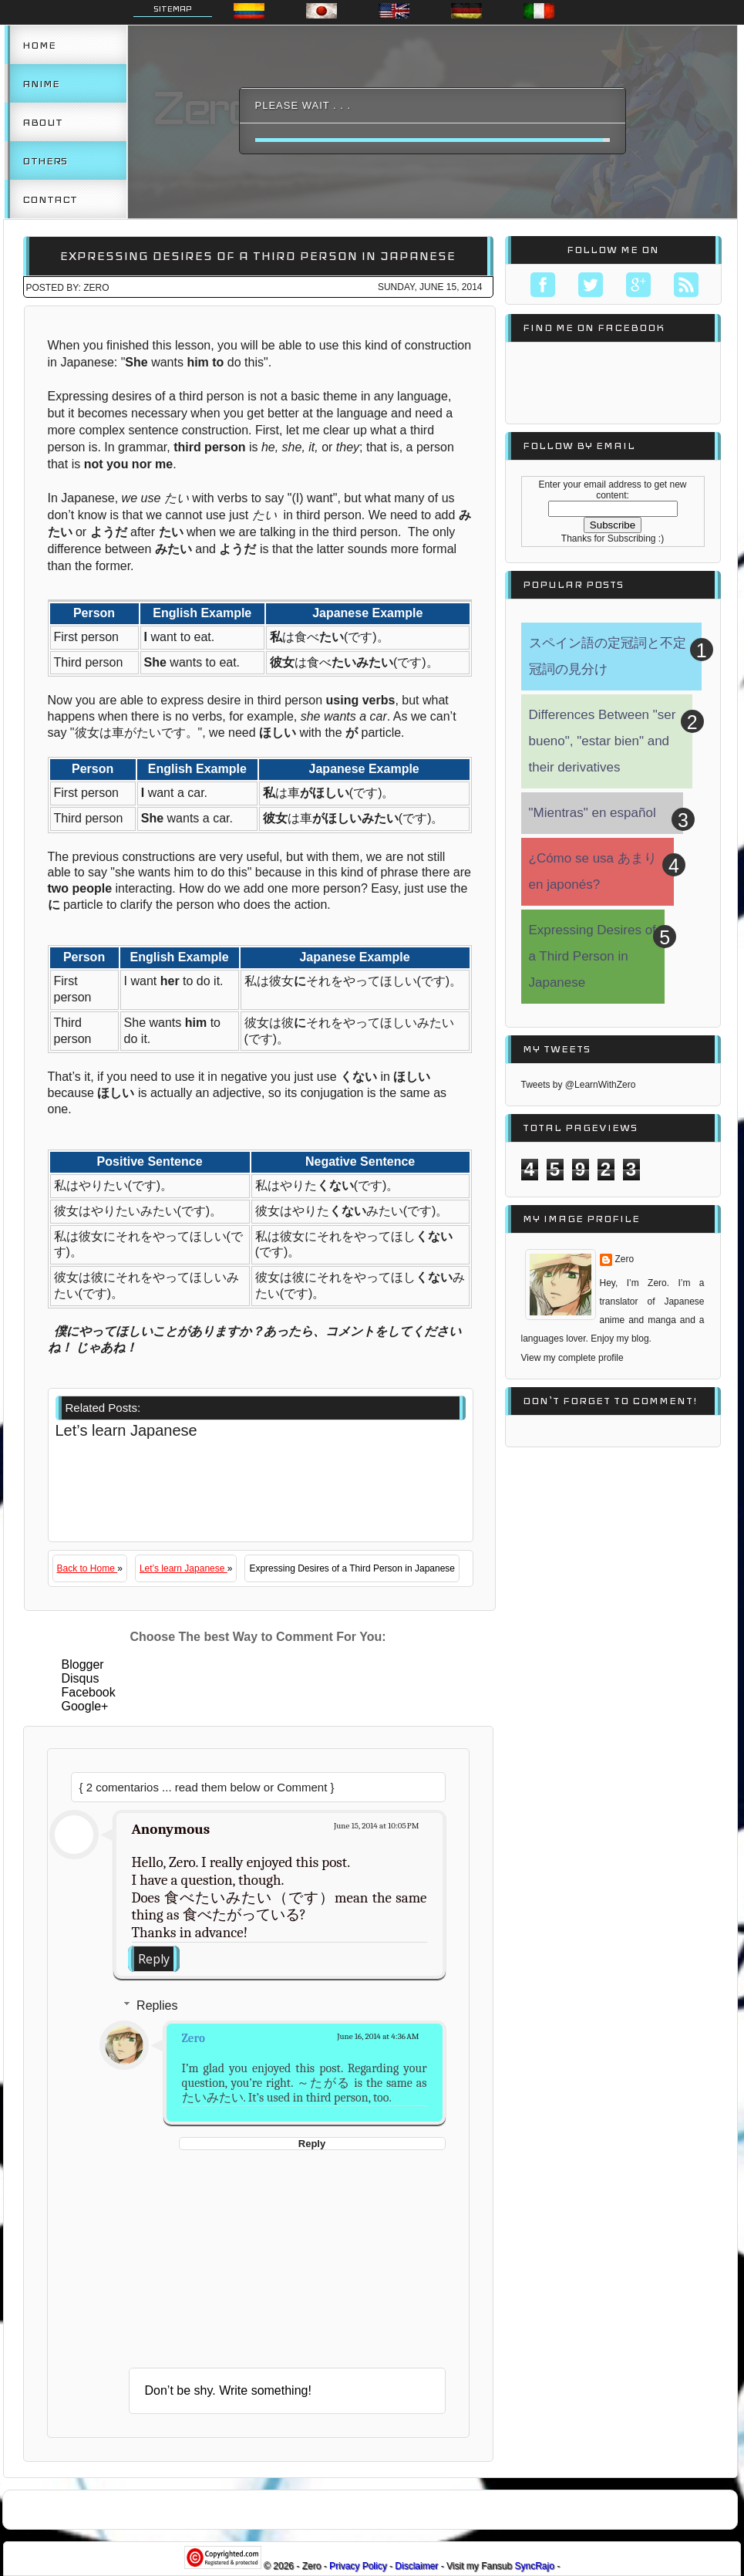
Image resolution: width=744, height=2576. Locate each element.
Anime (40, 83)
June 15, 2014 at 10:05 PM (376, 1826)
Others (44, 160)
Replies (156, 2005)
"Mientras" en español (592, 812)
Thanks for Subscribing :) (612, 538)
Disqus (80, 1678)
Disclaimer (417, 2566)
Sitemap (172, 8)
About (42, 122)
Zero (194, 2038)
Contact (49, 199)
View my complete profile (572, 1357)
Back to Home (87, 1568)
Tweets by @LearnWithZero (578, 1084)
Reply (154, 1958)
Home (39, 45)
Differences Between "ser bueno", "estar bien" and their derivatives (602, 741)
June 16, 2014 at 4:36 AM (378, 2036)
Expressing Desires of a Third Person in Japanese (258, 256)
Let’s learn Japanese (183, 1568)
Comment (303, 1787)
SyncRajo (536, 2566)
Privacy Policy (359, 2566)
